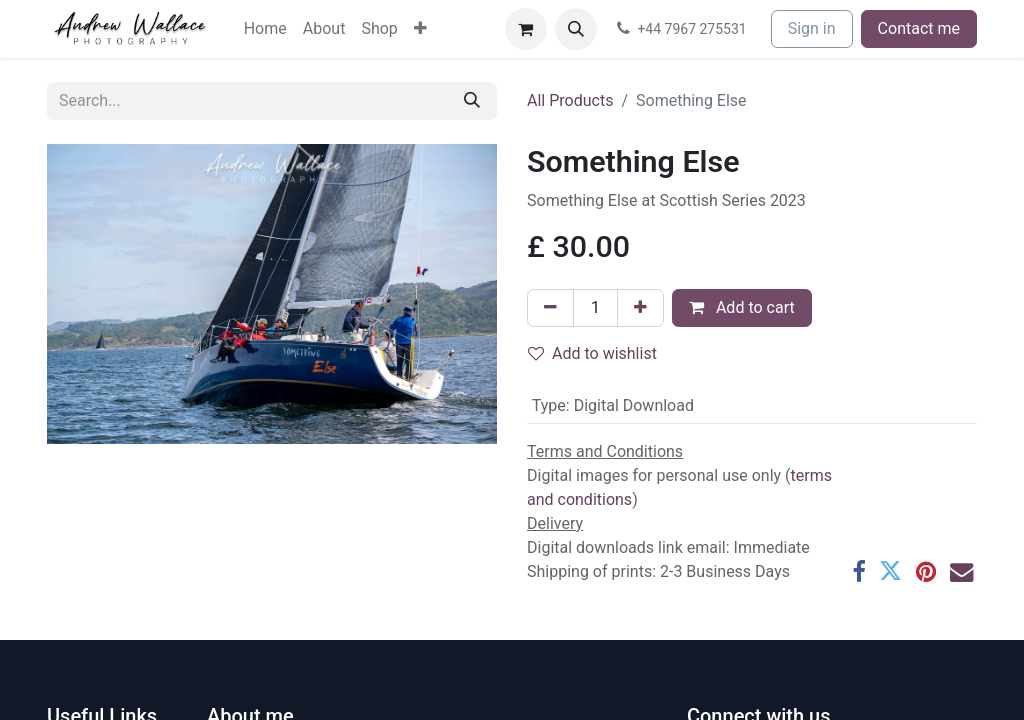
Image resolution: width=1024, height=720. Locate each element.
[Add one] (640, 308)
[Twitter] (890, 571)
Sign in (812, 28)
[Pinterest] (926, 571)
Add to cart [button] (742, 307)
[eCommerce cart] (526, 29)
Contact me (919, 28)
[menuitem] (265, 29)
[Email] (961, 571)
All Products (570, 100)
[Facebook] (858, 571)
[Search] (472, 101)
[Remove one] (550, 308)
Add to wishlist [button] (592, 353)
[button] (576, 29)
